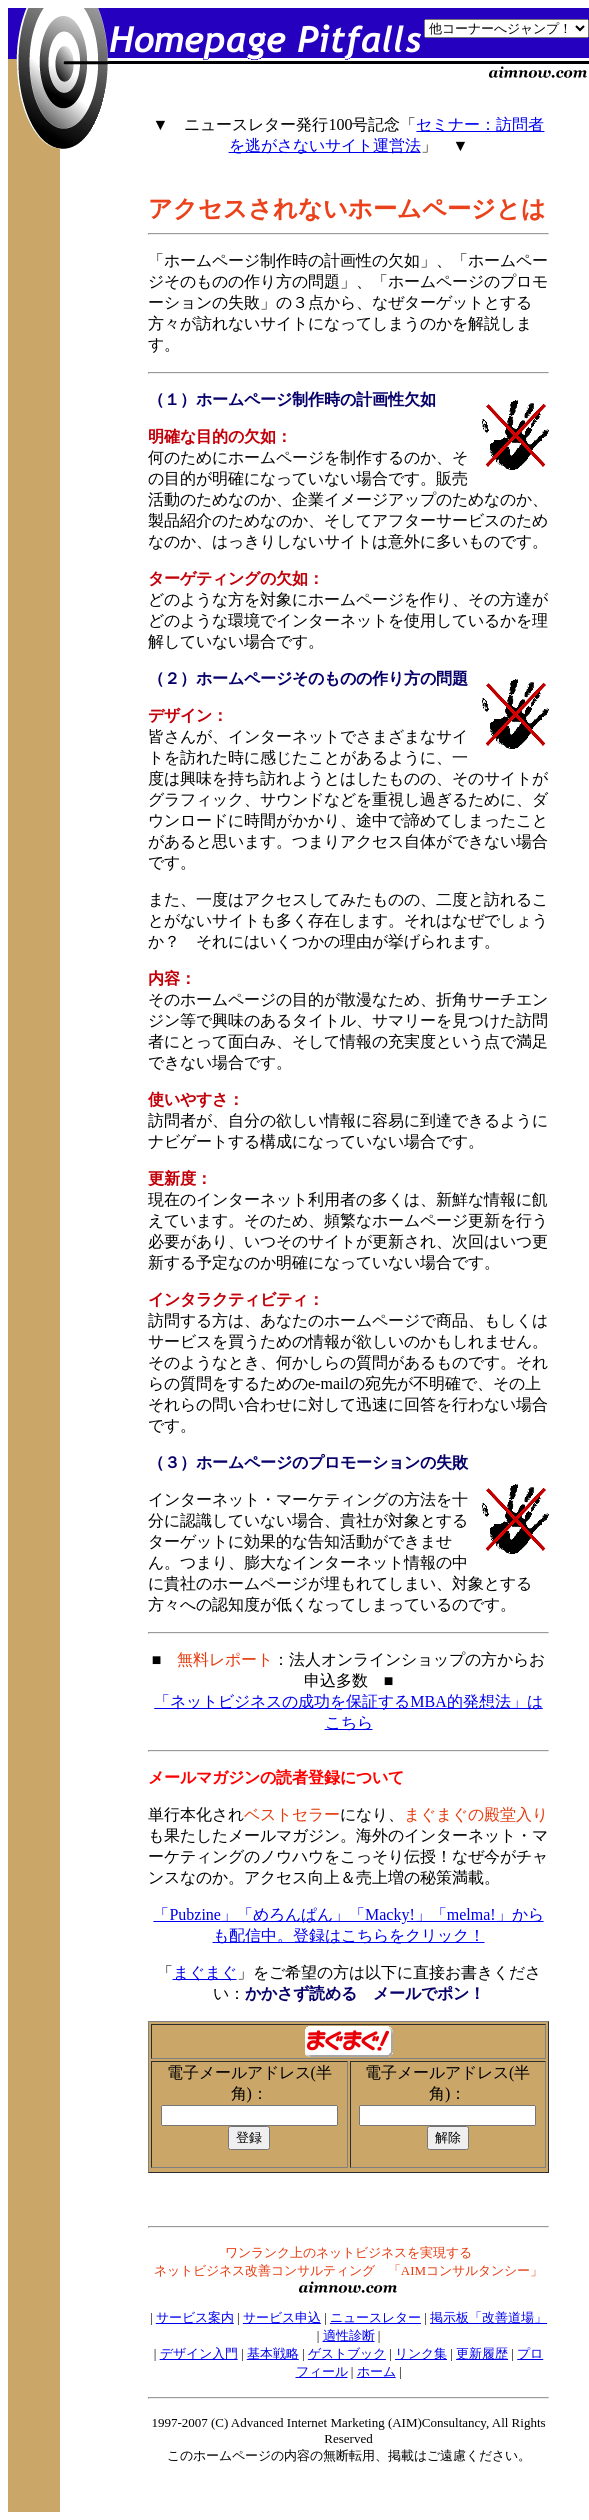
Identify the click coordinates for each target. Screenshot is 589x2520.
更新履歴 (482, 2353)
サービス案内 (195, 2317)
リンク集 (421, 2353)
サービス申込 (282, 2317)
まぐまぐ (205, 1972)
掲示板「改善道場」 (488, 2317)
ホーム (376, 2371)
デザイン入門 (199, 2353)
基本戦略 (273, 2353)
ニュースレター (375, 2317)
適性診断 (349, 2335)
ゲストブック (347, 2353)
